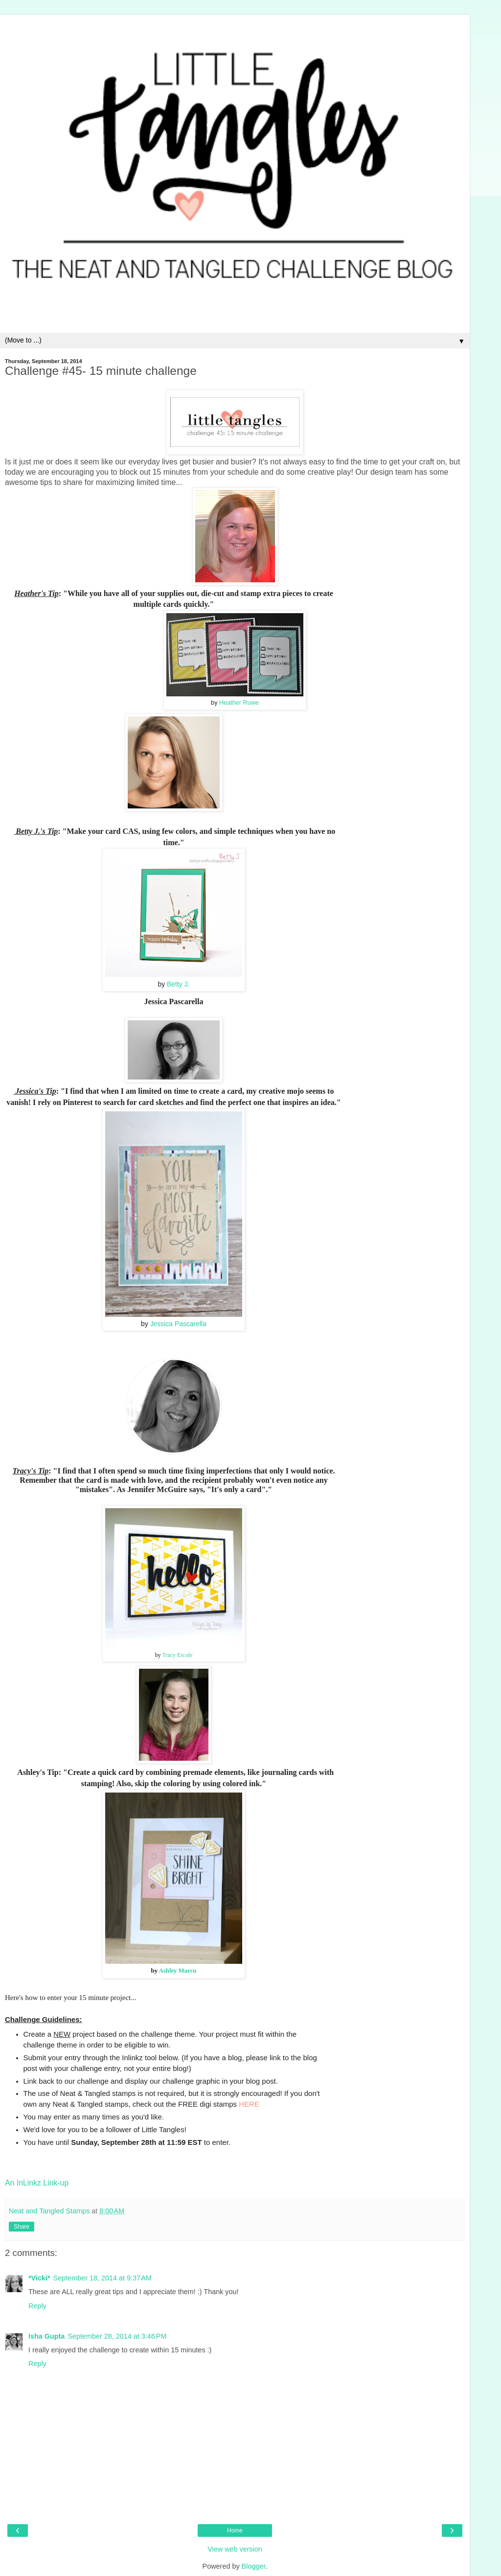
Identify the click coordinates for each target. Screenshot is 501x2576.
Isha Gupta (46, 2336)
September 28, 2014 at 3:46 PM (117, 2336)
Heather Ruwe (239, 702)
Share (21, 2226)
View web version (234, 2549)
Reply (37, 2306)
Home (235, 2530)
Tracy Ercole (177, 1655)
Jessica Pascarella (178, 1324)
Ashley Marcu (178, 1970)
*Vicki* (39, 2278)
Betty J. (178, 984)
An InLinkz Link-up (36, 2183)
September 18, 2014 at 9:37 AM (102, 2278)
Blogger (254, 2566)
